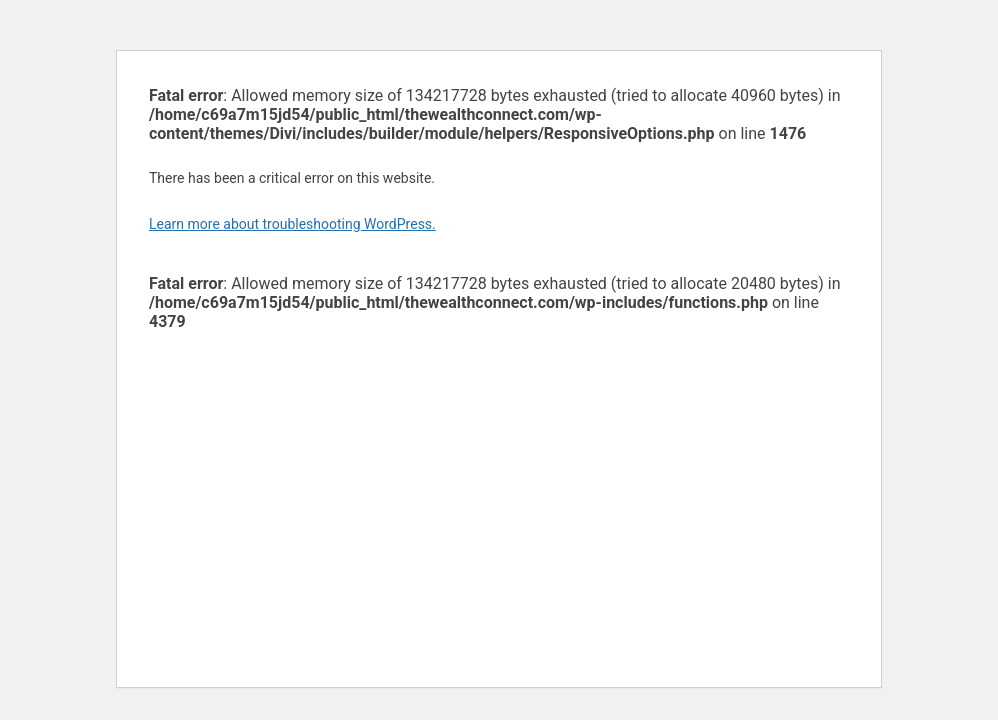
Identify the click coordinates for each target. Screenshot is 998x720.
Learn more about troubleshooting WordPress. (292, 224)
